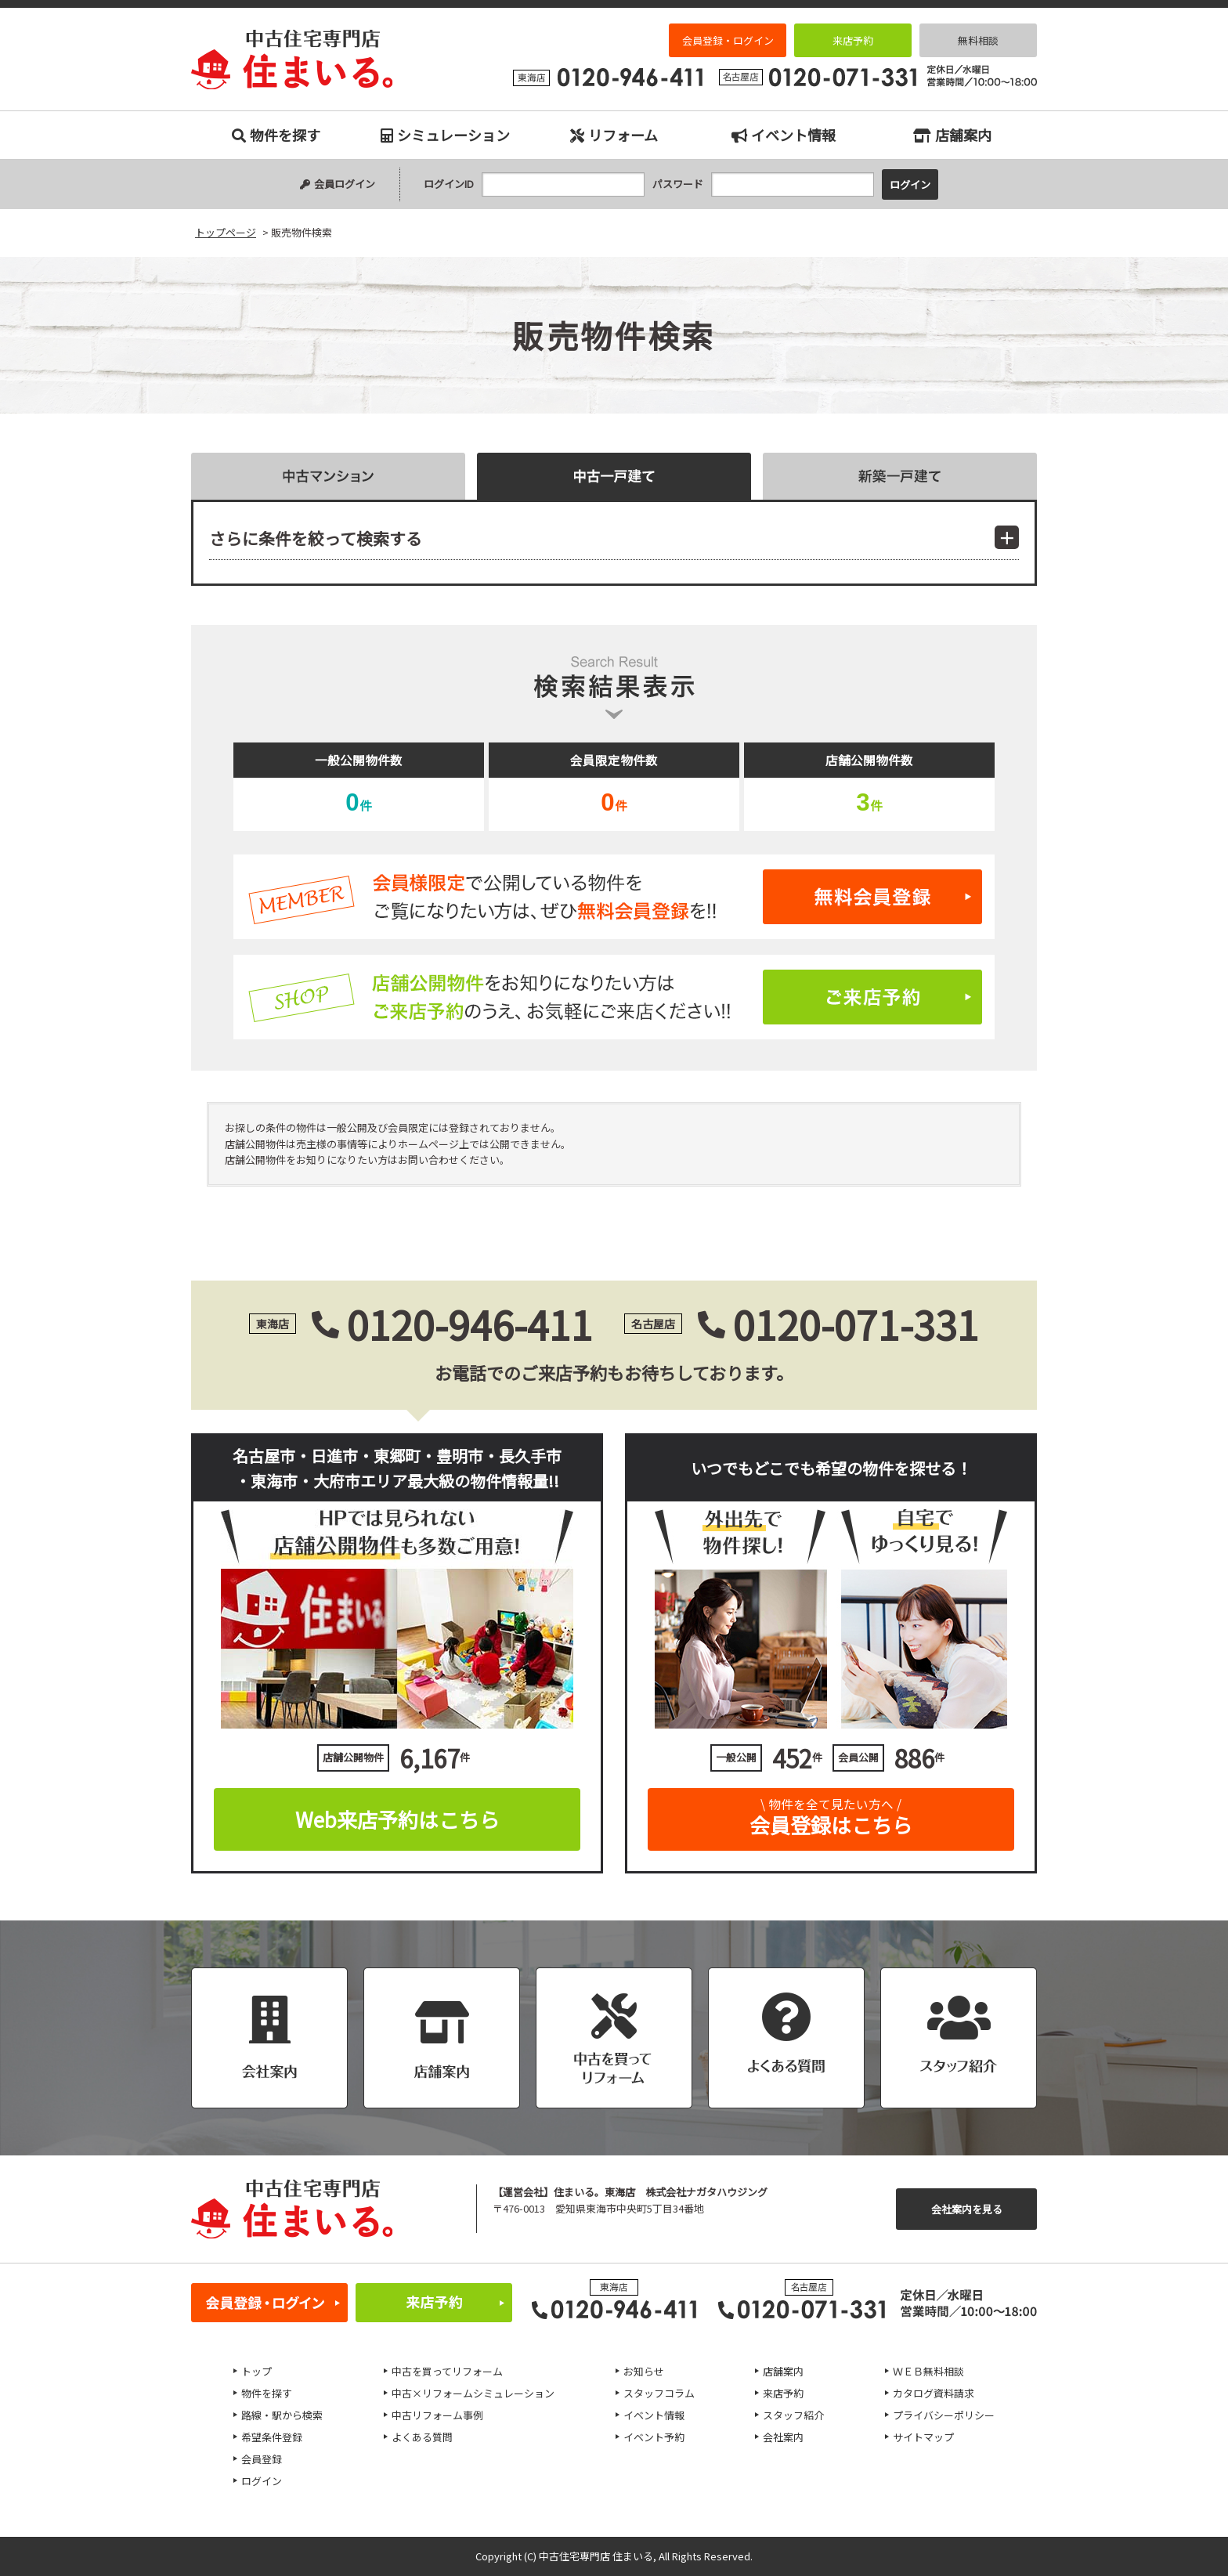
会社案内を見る (966, 2209)
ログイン (261, 2480)
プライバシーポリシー (944, 2415)
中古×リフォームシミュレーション (473, 2393)
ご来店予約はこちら (614, 997)
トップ (256, 2371)
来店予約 (853, 40)
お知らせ (643, 2371)
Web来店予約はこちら (397, 1819)
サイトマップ (923, 2437)
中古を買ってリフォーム (447, 2371)
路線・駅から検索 (282, 2415)
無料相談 (978, 40)
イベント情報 (783, 135)
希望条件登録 (271, 2437)
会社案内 (783, 2437)
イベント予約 (653, 2437)
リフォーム (614, 135)
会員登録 (261, 2458)
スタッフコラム (659, 2393)
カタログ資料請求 (933, 2393)
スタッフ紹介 (793, 2415)
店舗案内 (952, 135)
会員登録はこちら (830, 1813)
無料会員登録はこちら (614, 896)
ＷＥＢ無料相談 (928, 2371)
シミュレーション (445, 135)
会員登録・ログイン (728, 40)
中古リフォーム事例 (437, 2415)
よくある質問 (422, 2437)
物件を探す (276, 135)
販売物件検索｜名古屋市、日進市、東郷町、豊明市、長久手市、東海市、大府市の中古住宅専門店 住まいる (292, 59)
